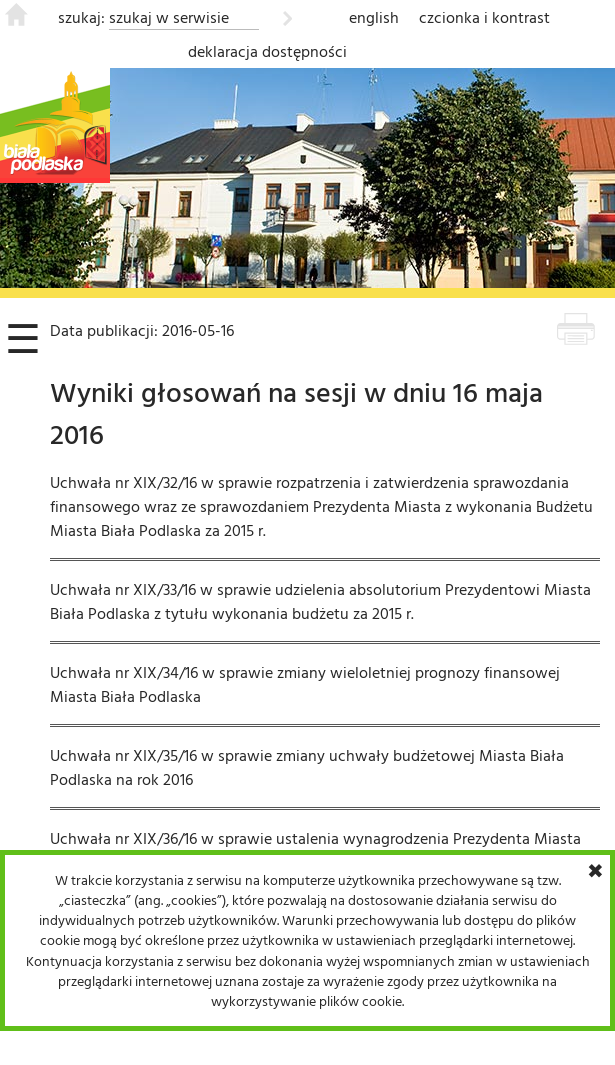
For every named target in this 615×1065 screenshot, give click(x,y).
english (374, 17)
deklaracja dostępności (267, 51)
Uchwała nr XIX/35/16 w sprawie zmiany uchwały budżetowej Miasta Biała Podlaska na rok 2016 (307, 767)
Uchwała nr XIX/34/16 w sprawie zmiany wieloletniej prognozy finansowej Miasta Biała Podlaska (305, 684)
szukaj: (81, 17)
